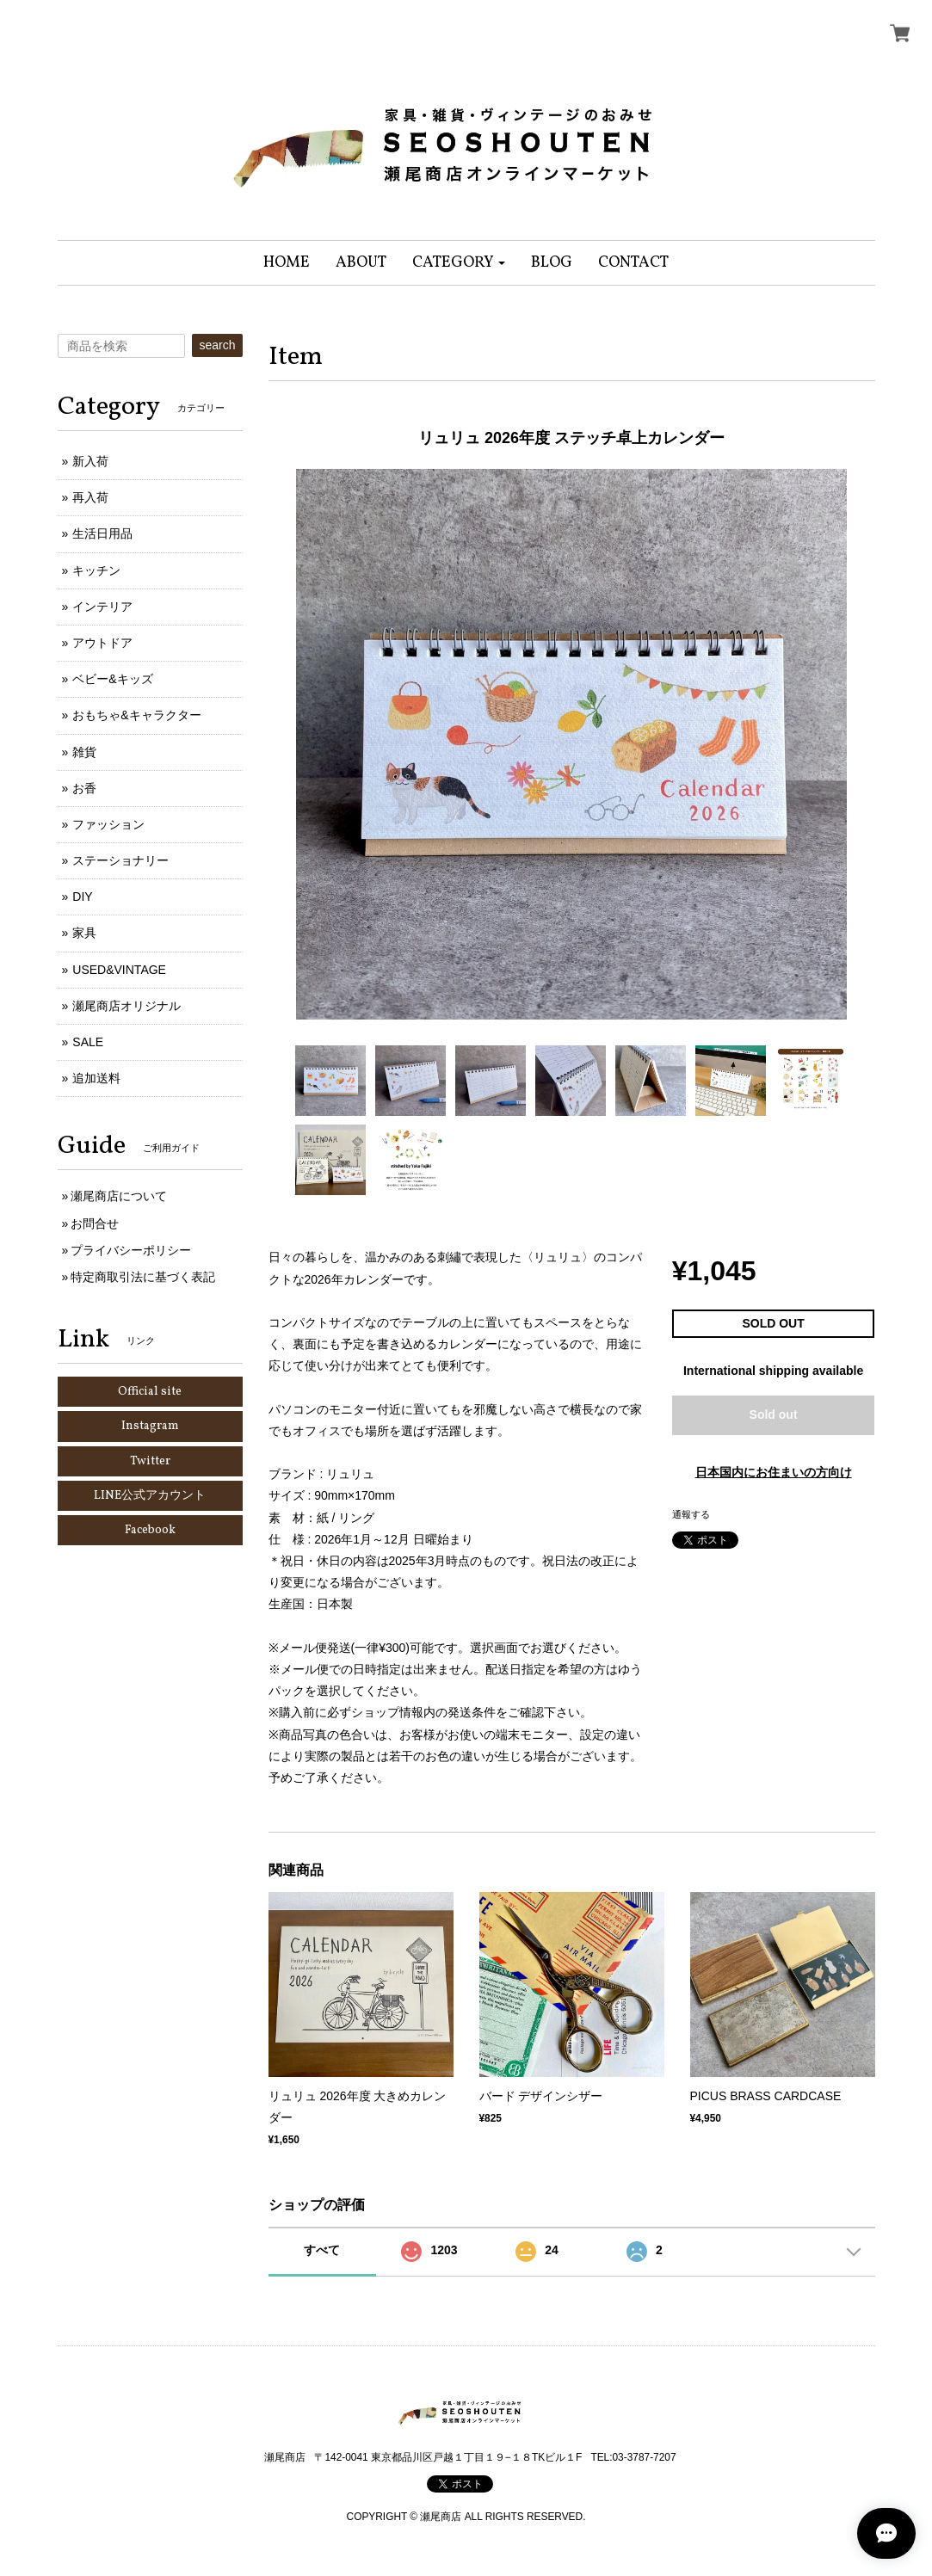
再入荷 (90, 497)
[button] (459, 263)
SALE (87, 1042)
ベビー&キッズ (112, 679)
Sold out (774, 1414)
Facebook (150, 1530)
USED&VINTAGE (119, 970)
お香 (84, 788)
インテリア (102, 606)
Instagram (150, 1426)
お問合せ (95, 1223)
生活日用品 (102, 533)
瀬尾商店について (119, 1196)
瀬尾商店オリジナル (126, 1006)
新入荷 (90, 461)
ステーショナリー (120, 860)
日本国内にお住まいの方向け (773, 1472)
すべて (322, 2250)
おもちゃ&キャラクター (136, 715)
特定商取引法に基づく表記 (143, 1277)
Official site (150, 1392)
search (217, 345)
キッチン (96, 570)
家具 (84, 933)
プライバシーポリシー (131, 1250)
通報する (691, 1514)
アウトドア (102, 643)
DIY (82, 896)
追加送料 (96, 1078)
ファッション (108, 824)
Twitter (150, 1461)
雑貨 (84, 752)
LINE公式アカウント (150, 1496)
